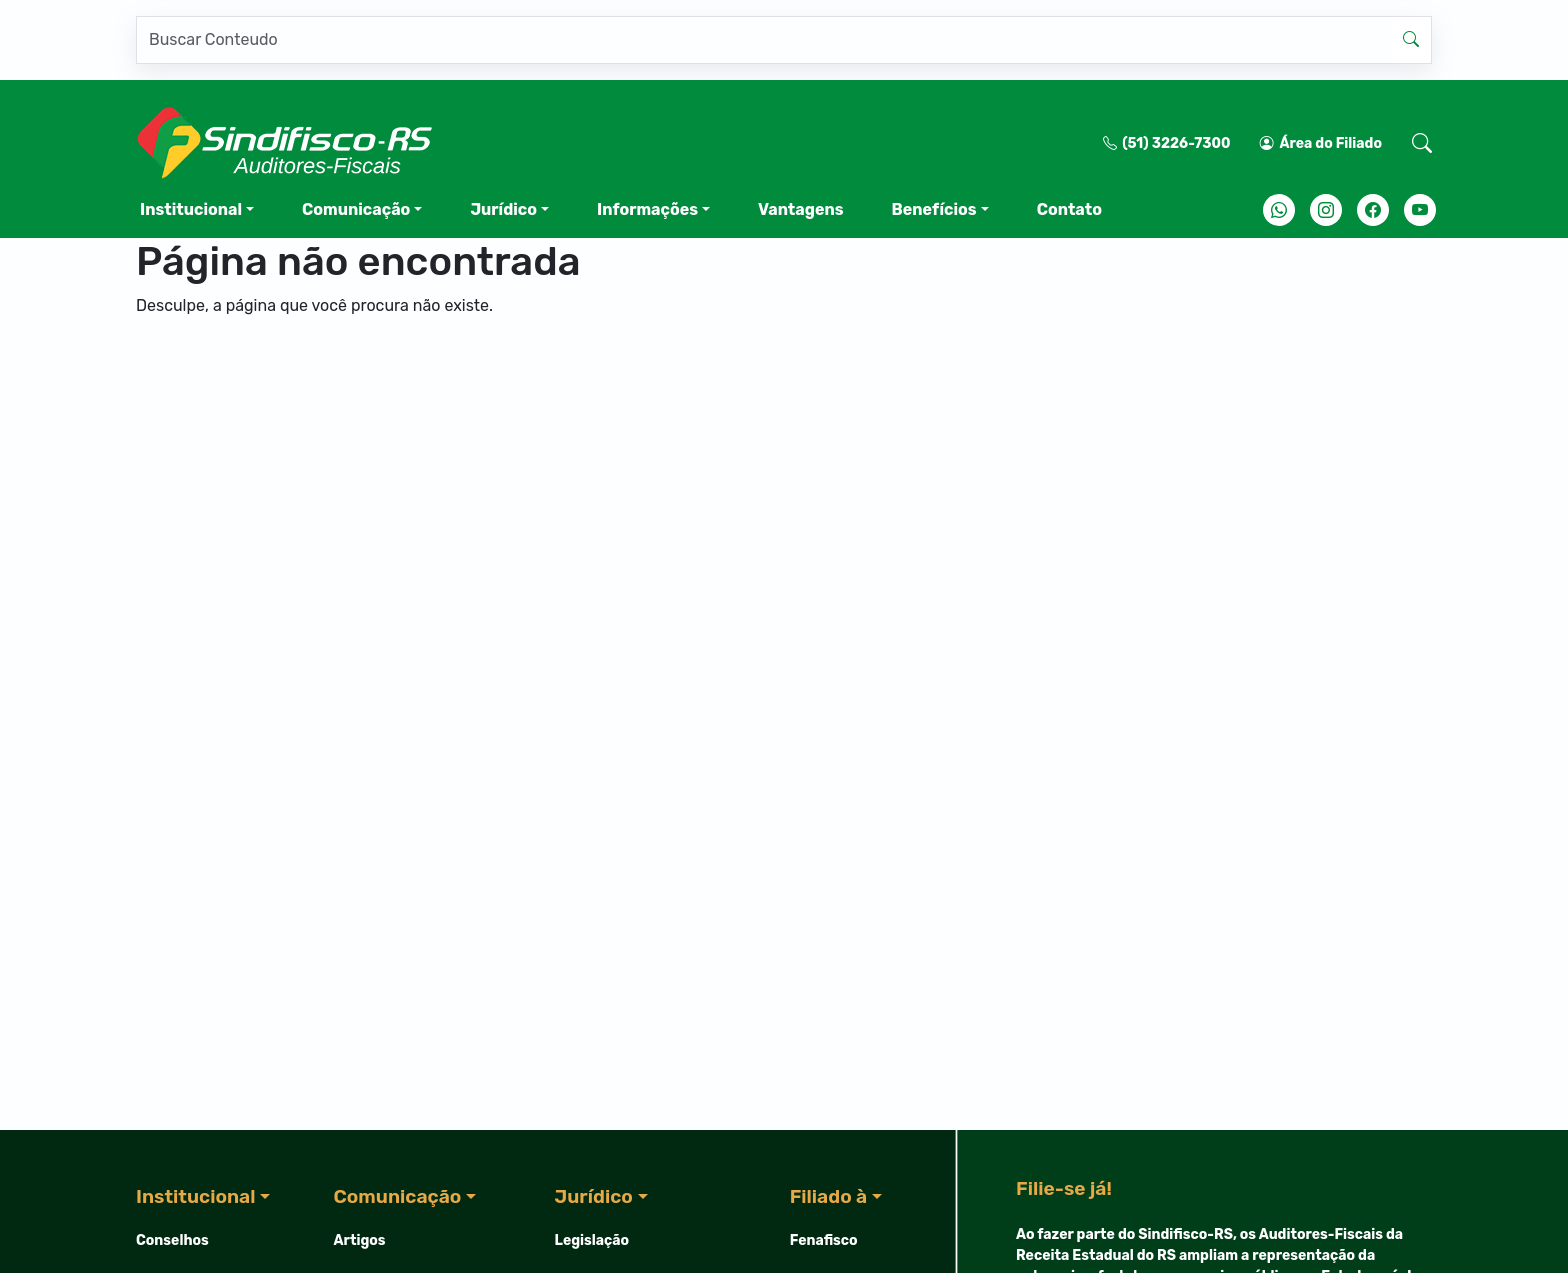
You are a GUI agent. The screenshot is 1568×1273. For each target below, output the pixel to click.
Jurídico (503, 209)
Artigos (360, 1240)
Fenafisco (824, 1240)
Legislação (592, 1240)
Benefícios (933, 209)
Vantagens (800, 209)
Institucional (191, 209)
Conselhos (172, 1240)
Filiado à (828, 1196)
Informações (647, 209)
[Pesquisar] (764, 40)
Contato (1069, 209)
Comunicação (356, 209)
